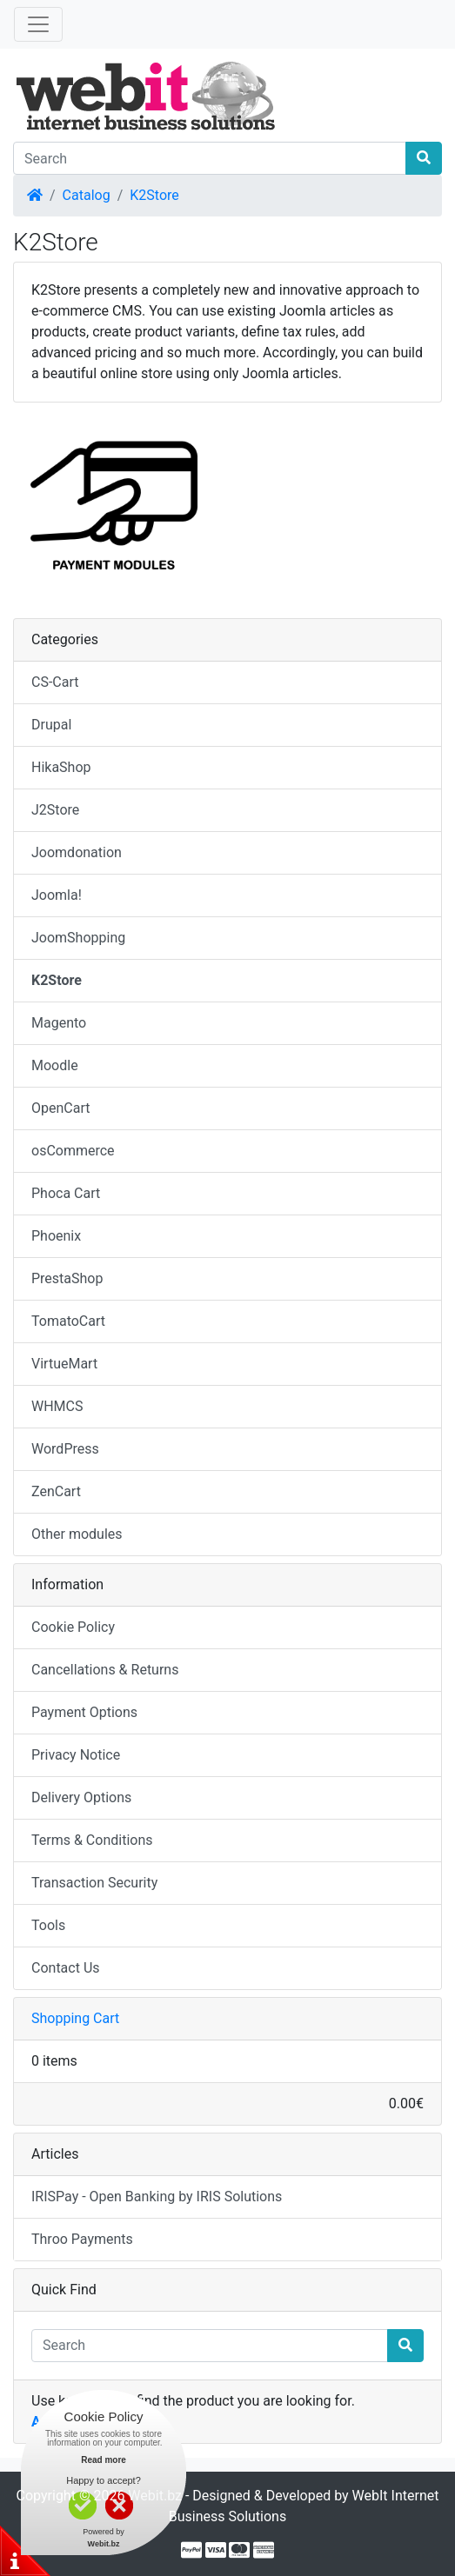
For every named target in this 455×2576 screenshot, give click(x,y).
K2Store (154, 195)
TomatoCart (68, 1321)
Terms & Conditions (92, 1840)
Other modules (77, 1534)
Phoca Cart (65, 1193)
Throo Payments (82, 2239)
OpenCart (60, 1108)
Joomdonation (76, 852)
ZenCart (56, 1491)
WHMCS (57, 1406)
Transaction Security (94, 1882)
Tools (48, 1925)
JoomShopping (78, 937)
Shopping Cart (75, 2018)
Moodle (54, 1065)
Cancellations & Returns (104, 1669)
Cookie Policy (73, 1627)
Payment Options (84, 1712)
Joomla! (56, 895)
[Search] (209, 158)
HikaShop (61, 767)
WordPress (65, 1449)
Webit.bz (155, 2495)
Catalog (86, 195)
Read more (103, 2460)
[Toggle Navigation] (38, 24)
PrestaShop (67, 1278)
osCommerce (73, 1150)
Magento (58, 1023)
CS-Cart (55, 682)
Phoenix (56, 1236)
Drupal (51, 724)
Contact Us (65, 1968)
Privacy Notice (75, 1755)
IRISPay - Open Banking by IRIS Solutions (156, 2196)
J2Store (55, 810)
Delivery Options (81, 1797)
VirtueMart (64, 1363)
